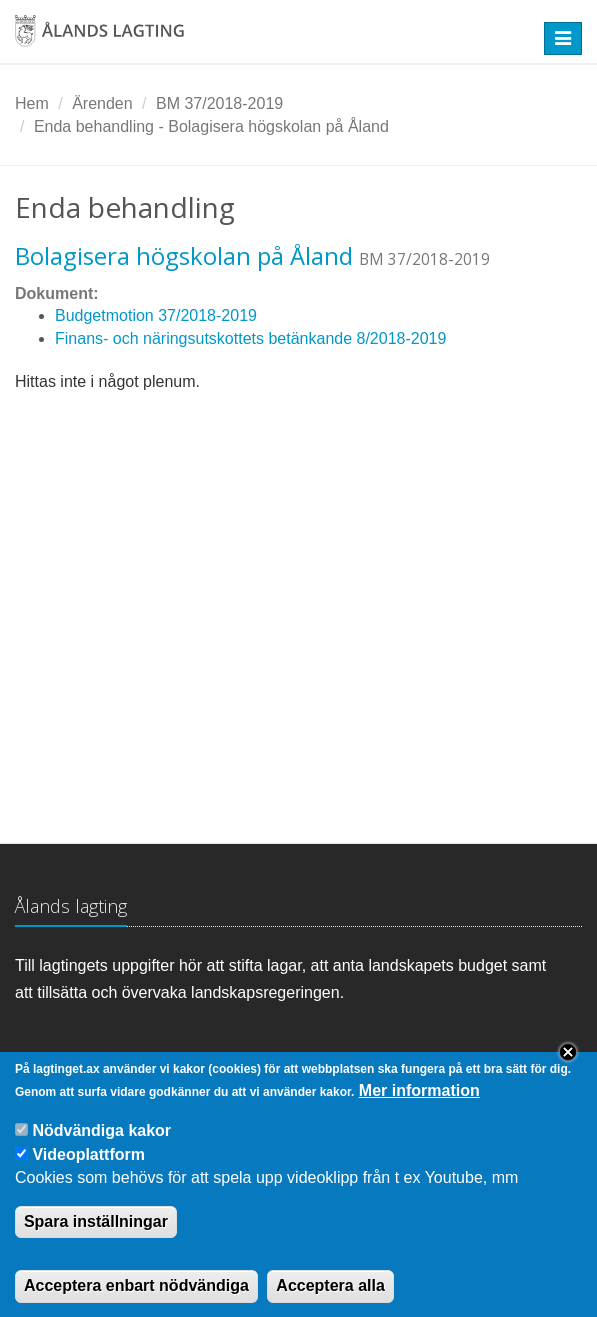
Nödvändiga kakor (101, 1147)
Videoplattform (88, 1170)
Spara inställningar (96, 1237)
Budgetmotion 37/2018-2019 (156, 315)
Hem (32, 103)
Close (568, 1069)
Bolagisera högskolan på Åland (184, 255)
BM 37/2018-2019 (219, 103)
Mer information (419, 1107)
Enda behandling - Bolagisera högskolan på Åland (211, 126)
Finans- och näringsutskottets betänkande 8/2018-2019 (250, 338)
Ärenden (102, 103)
